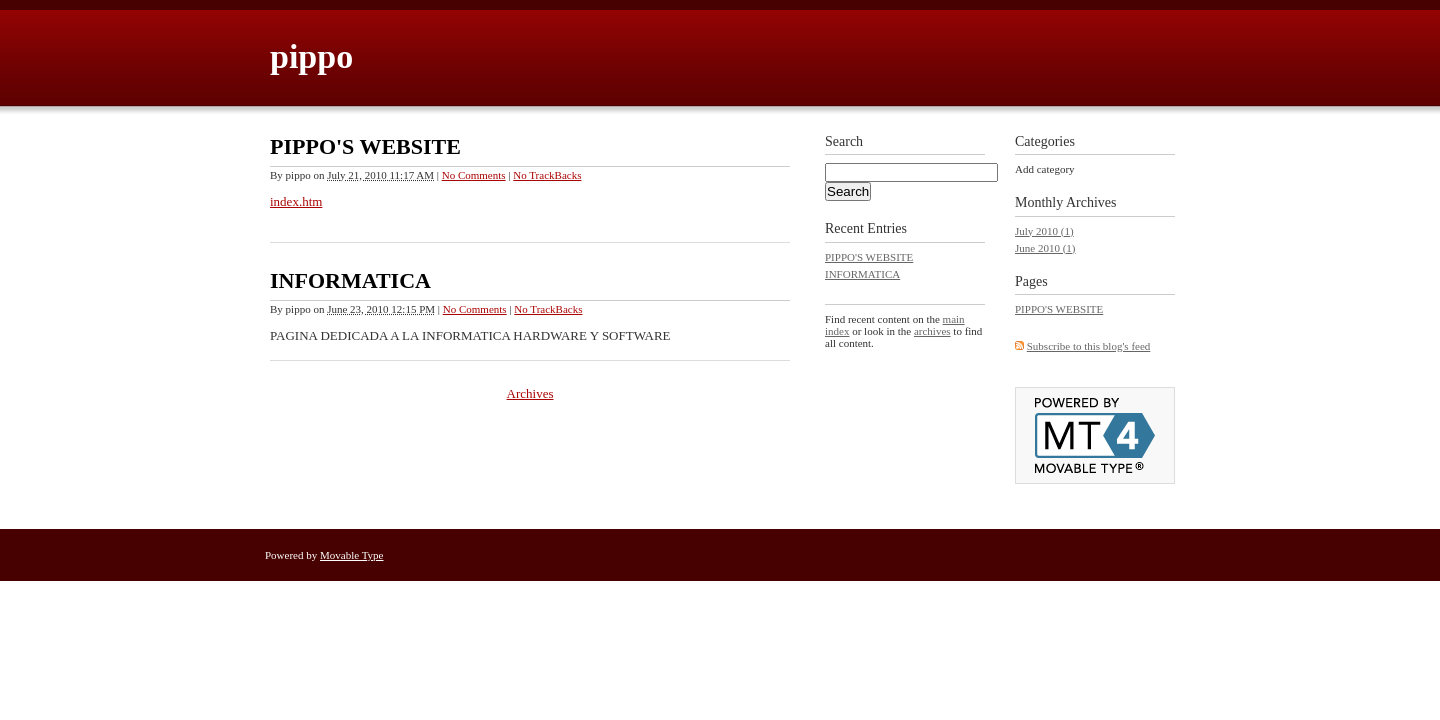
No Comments (474, 175)
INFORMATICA (350, 280)
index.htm (296, 201)
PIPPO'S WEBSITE (365, 146)
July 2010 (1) (1044, 231)
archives (932, 331)
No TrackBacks (547, 175)
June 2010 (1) (1045, 248)
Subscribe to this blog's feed (1089, 346)
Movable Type (352, 555)
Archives (530, 393)
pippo (311, 56)
